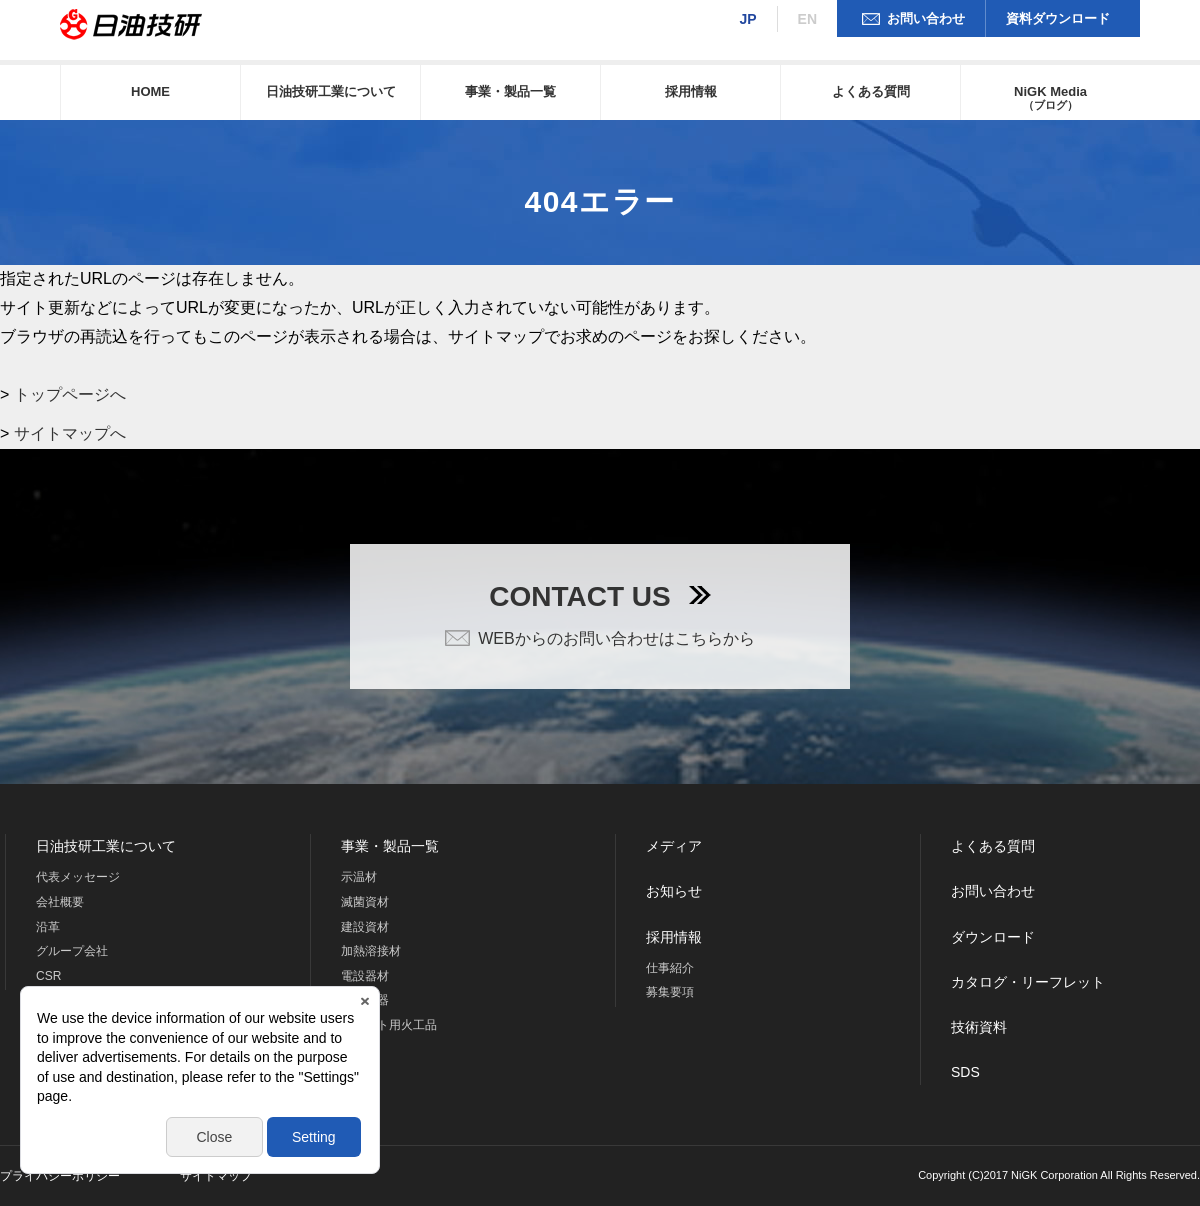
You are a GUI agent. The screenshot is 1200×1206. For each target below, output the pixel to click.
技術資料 (979, 1027)
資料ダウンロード (1058, 18)
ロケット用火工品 (389, 1025)
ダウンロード (993, 937)
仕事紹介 (670, 968)
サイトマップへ (70, 433)
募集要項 (670, 992)
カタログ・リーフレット (1028, 982)
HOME (150, 91)
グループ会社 (72, 951)
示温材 (359, 877)
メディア (674, 846)
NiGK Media (1050, 97)
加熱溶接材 (371, 951)
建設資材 (365, 927)
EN (807, 19)
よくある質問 (871, 91)
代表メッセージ (78, 877)
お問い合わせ (926, 18)
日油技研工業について (331, 91)
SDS (965, 1072)
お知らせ (674, 891)
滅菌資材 (365, 902)
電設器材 (365, 976)
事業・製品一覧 (510, 91)
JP (747, 19)
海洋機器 (365, 1000)
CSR (48, 976)
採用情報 (691, 91)
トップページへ (70, 394)
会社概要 (60, 902)
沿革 (48, 927)
